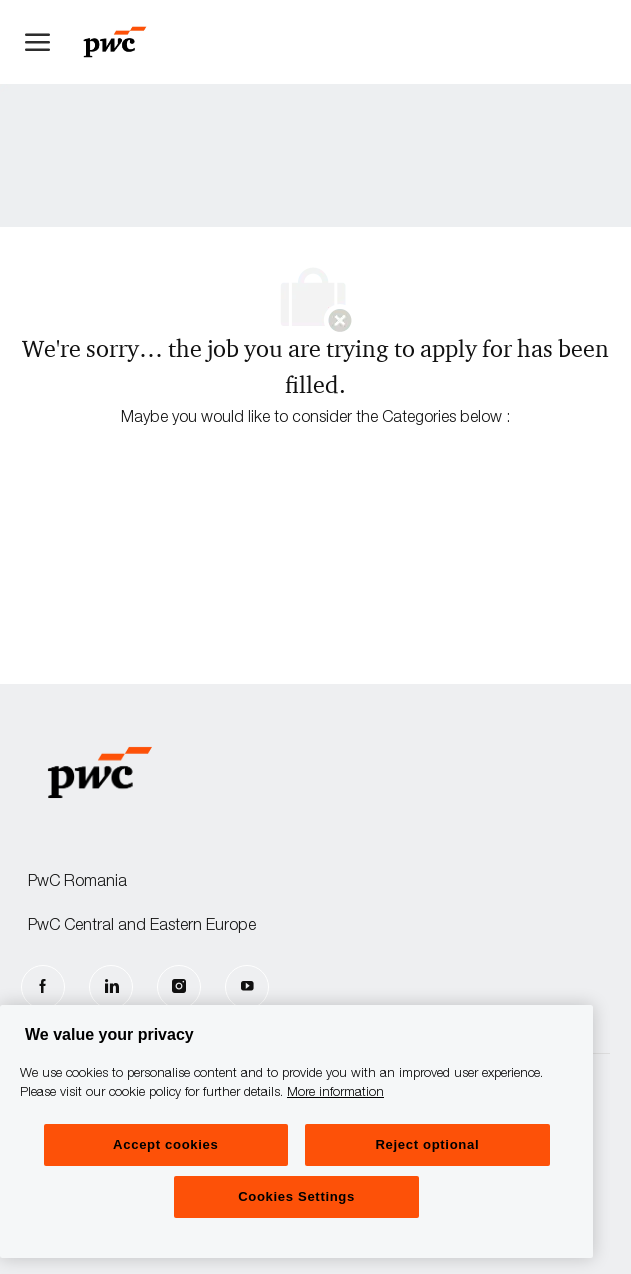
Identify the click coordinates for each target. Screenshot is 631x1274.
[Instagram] (179, 987)
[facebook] (43, 987)
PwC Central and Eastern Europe (142, 927)
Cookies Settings (296, 1196)
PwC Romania (77, 883)
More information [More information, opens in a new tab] (335, 1093)
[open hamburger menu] (37, 42)
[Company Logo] (125, 42)
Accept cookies (165, 1144)
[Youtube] (247, 987)
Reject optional (427, 1144)
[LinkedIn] (111, 987)
